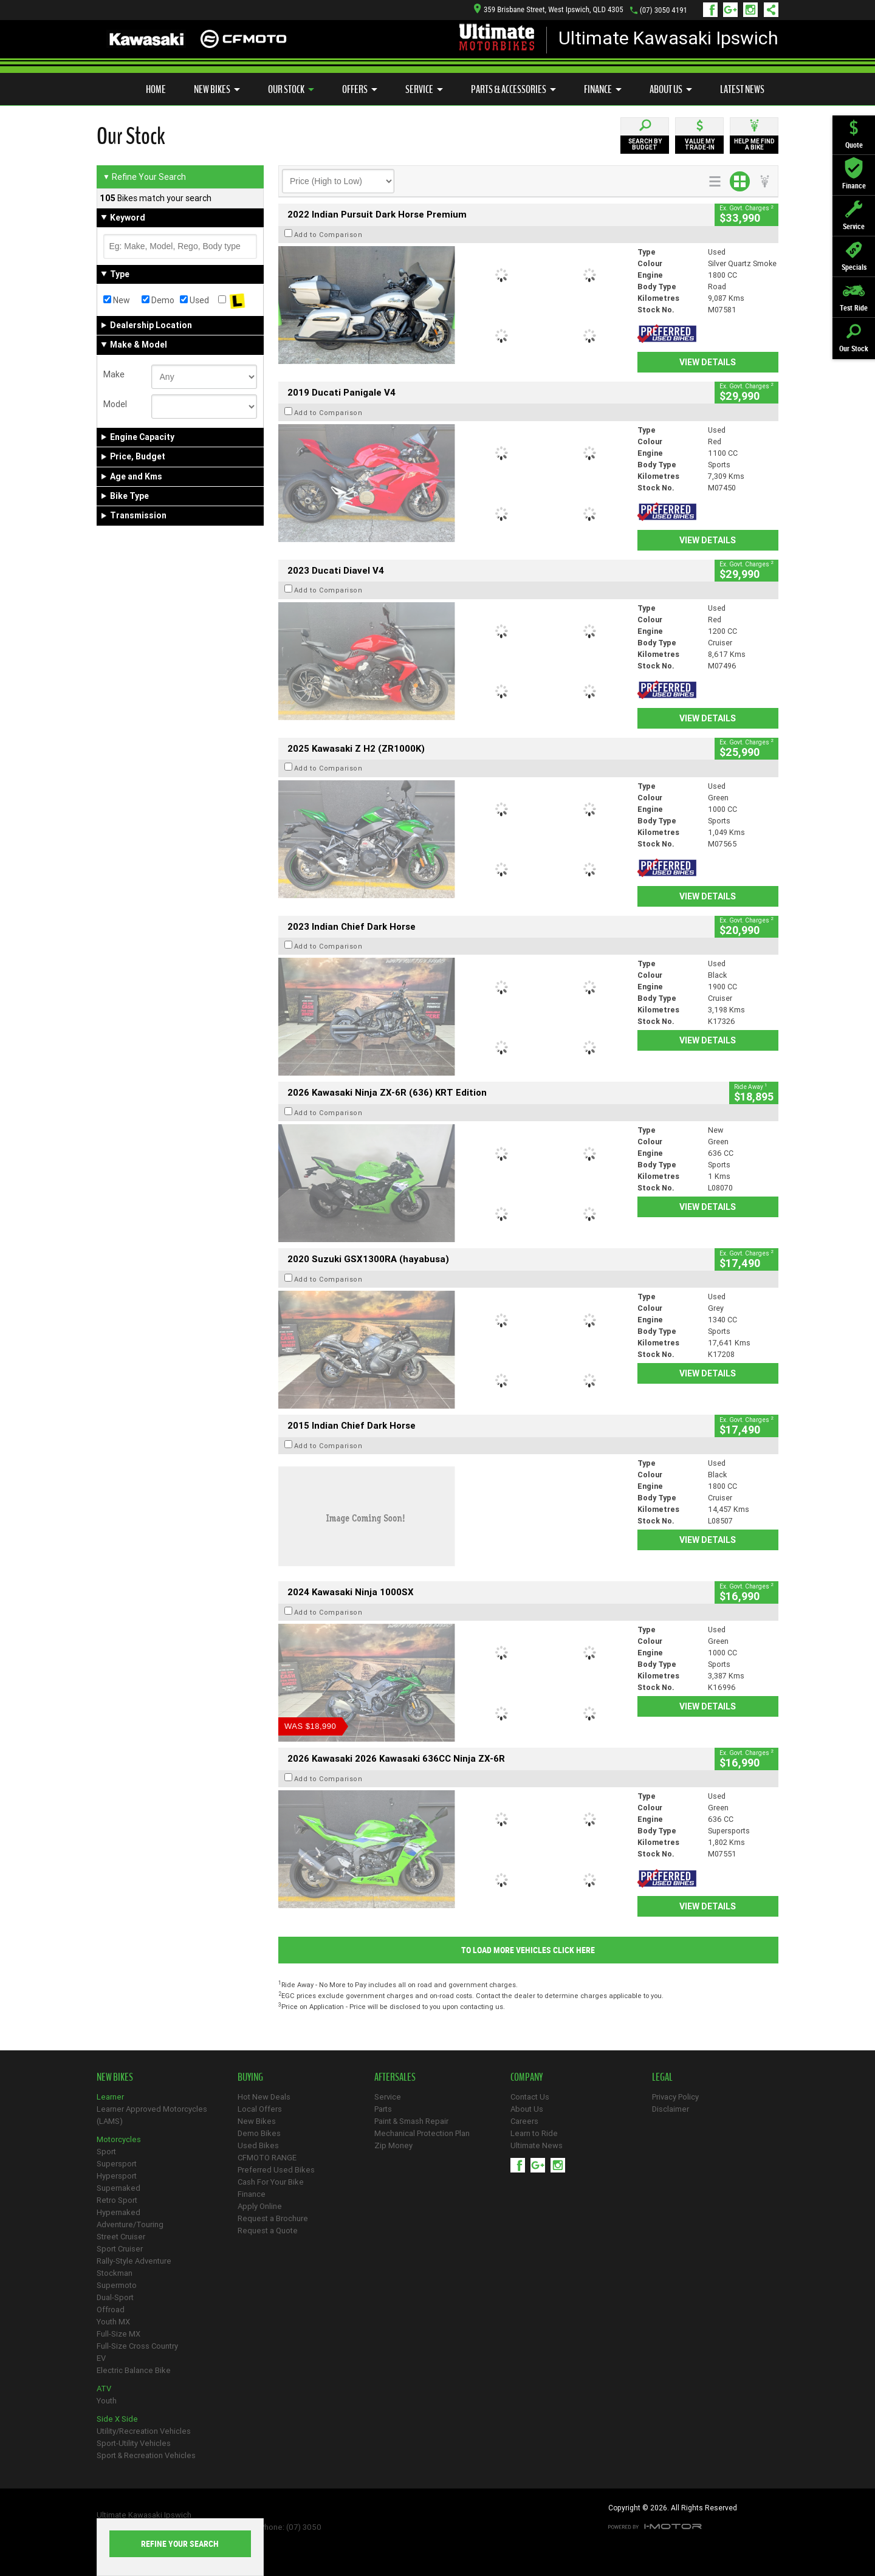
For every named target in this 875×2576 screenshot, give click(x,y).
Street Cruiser (121, 2236)
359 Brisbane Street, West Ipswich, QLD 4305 (548, 9)
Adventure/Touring (130, 2224)
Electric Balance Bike (134, 2370)
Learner (110, 2097)
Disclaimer (670, 2109)
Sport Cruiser (120, 2249)
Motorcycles (119, 2139)
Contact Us (529, 2097)
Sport (106, 2151)
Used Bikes (258, 2145)
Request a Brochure (273, 2218)
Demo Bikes (259, 2133)
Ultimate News (536, 2145)
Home (156, 89)
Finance (603, 89)
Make (114, 374)
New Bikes (217, 89)
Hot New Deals (264, 2097)
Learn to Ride (534, 2133)
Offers (359, 89)
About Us (671, 89)
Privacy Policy (675, 2097)
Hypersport (117, 2176)
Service (424, 89)
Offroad (111, 2309)
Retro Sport (117, 2200)
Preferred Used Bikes (276, 2170)
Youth (107, 2401)
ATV (104, 2388)
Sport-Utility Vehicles (134, 2443)
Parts (383, 2109)
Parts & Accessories (513, 89)
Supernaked (118, 2188)
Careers (524, 2121)
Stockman (114, 2273)
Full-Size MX (118, 2334)
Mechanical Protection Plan (422, 2133)
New (116, 300)
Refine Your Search (144, 176)
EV (101, 2358)
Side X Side (117, 2419)
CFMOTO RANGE (267, 2157)
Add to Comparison (328, 234)
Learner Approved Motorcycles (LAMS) (152, 2115)
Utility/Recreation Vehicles (144, 2431)
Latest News (742, 89)
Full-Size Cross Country (137, 2346)
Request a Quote (268, 2230)
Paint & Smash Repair (411, 2121)
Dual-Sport (115, 2297)
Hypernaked (118, 2212)
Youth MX (113, 2322)
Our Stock (291, 89)
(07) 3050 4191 (663, 10)
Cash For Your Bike (271, 2182)
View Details (707, 362)
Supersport (117, 2164)
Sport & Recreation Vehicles (146, 2455)
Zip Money (393, 2145)
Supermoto (117, 2285)
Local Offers (260, 2109)
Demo (158, 300)
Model (115, 404)
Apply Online (260, 2206)
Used (194, 300)
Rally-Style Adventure (134, 2261)
